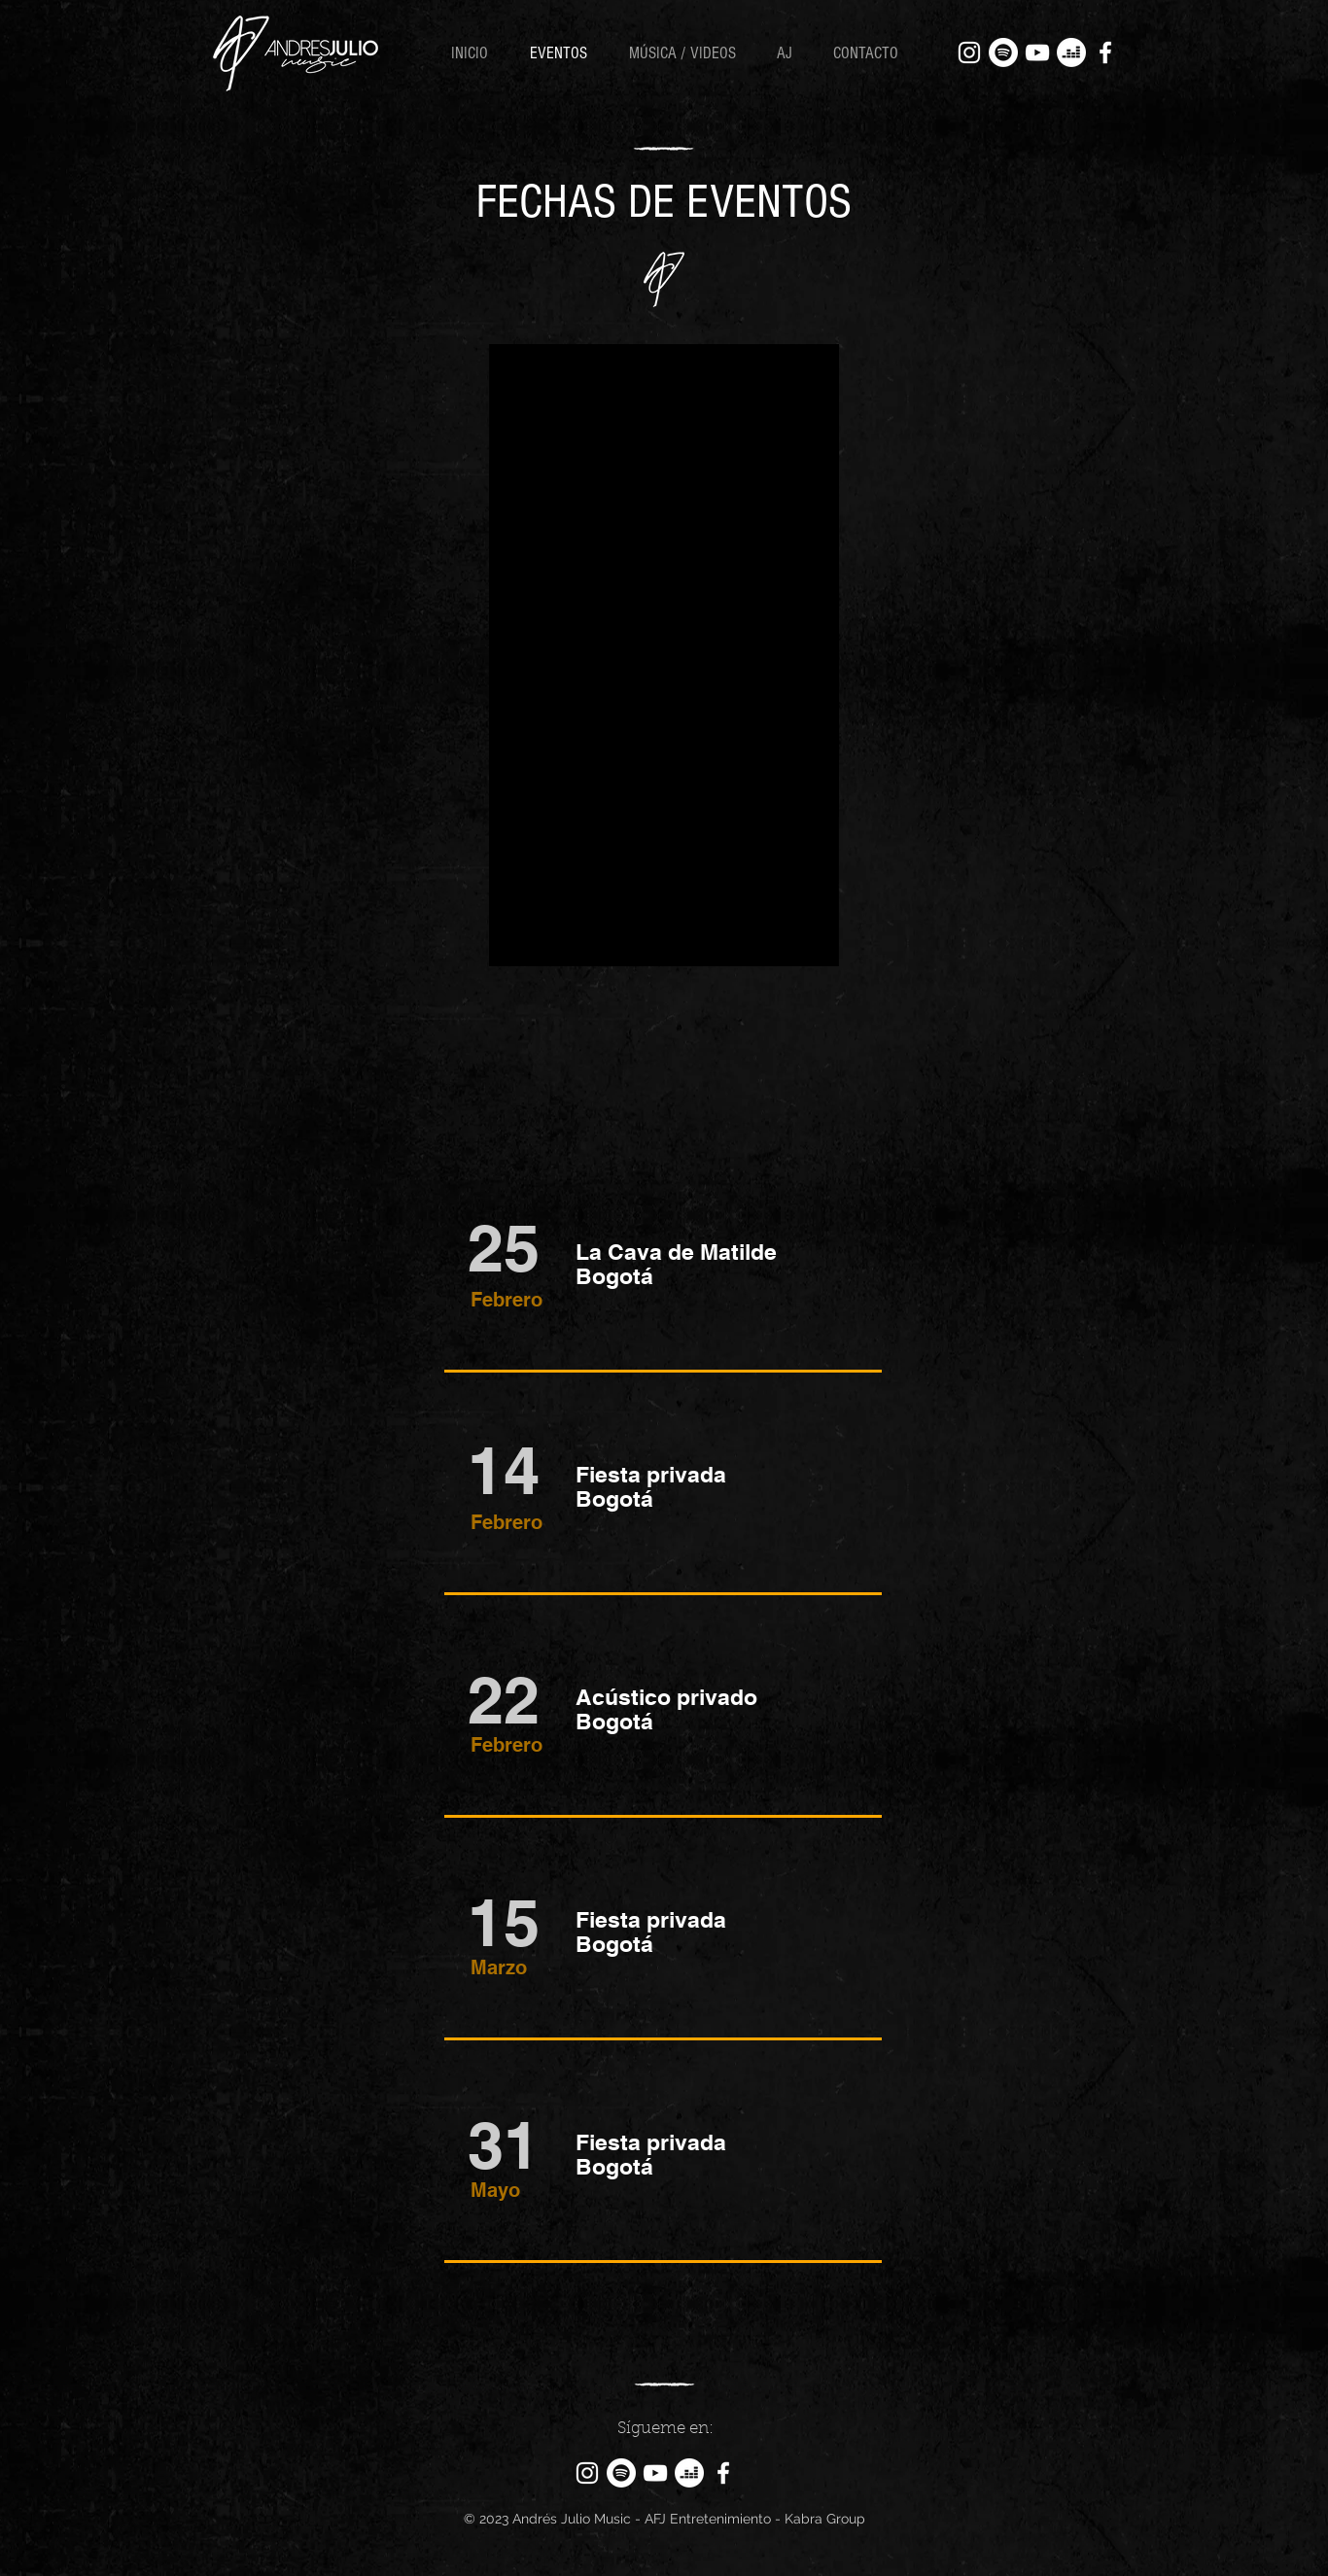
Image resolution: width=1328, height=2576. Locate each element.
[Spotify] (1003, 52)
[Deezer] (1071, 52)
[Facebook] (1105, 52)
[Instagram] (969, 52)
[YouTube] (1037, 52)
